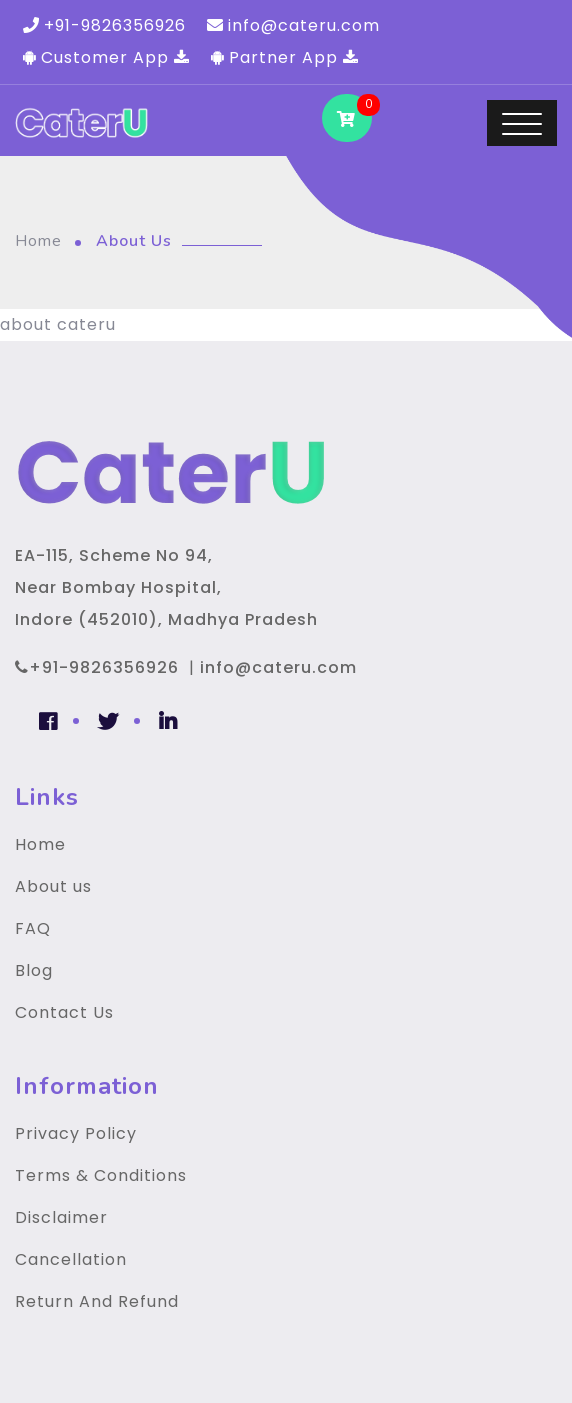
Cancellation (71, 1259)
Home (38, 241)
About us (53, 886)
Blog (34, 970)
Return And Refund (97, 1301)
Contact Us (64, 1012)
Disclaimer (61, 1217)
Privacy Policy (76, 1133)
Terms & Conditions (101, 1175)
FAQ (33, 928)
